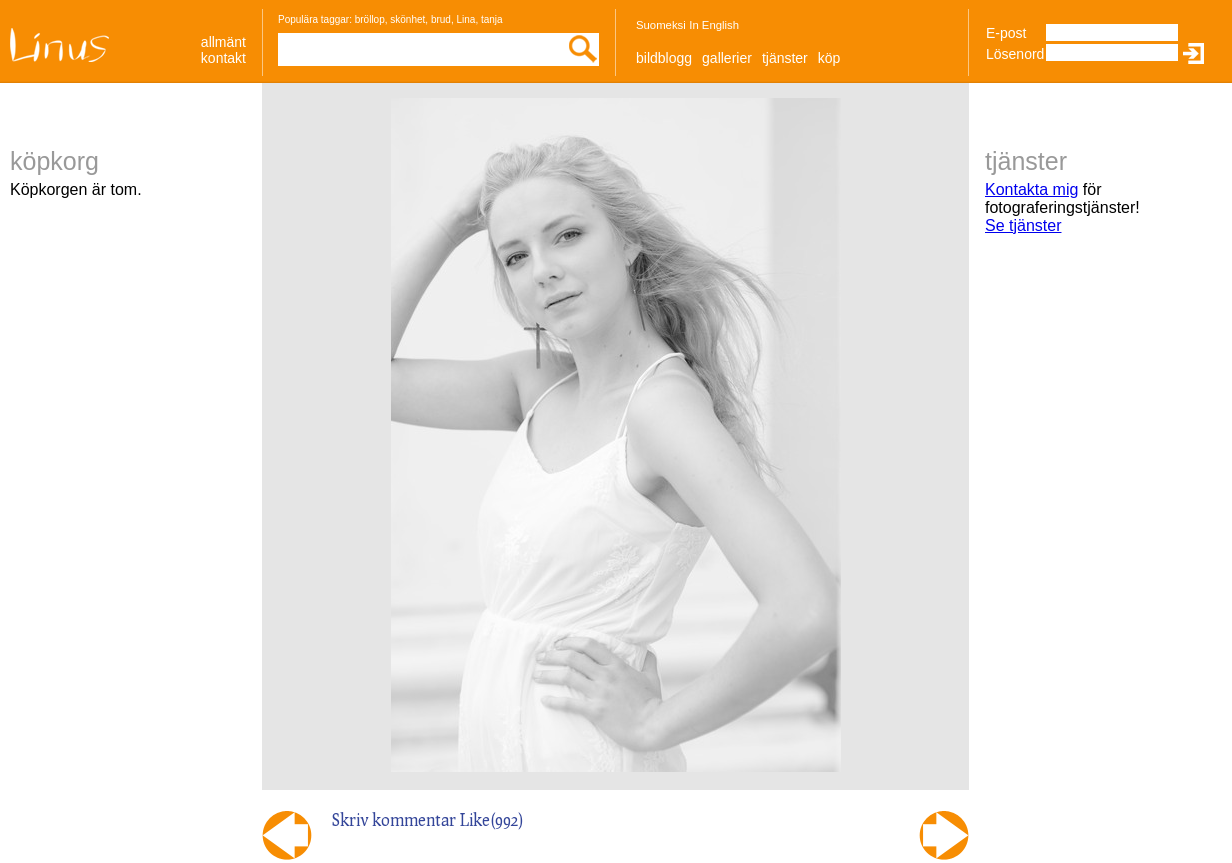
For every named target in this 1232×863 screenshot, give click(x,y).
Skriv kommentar (394, 819)
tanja (492, 19)
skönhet (407, 19)
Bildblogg (664, 58)
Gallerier (727, 58)
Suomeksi (661, 25)
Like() (492, 819)
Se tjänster (1023, 225)
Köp (829, 58)
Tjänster (785, 58)
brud (441, 19)
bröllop (370, 19)
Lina (465, 19)
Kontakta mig (1031, 189)
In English (714, 25)
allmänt (223, 42)
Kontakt (223, 58)
